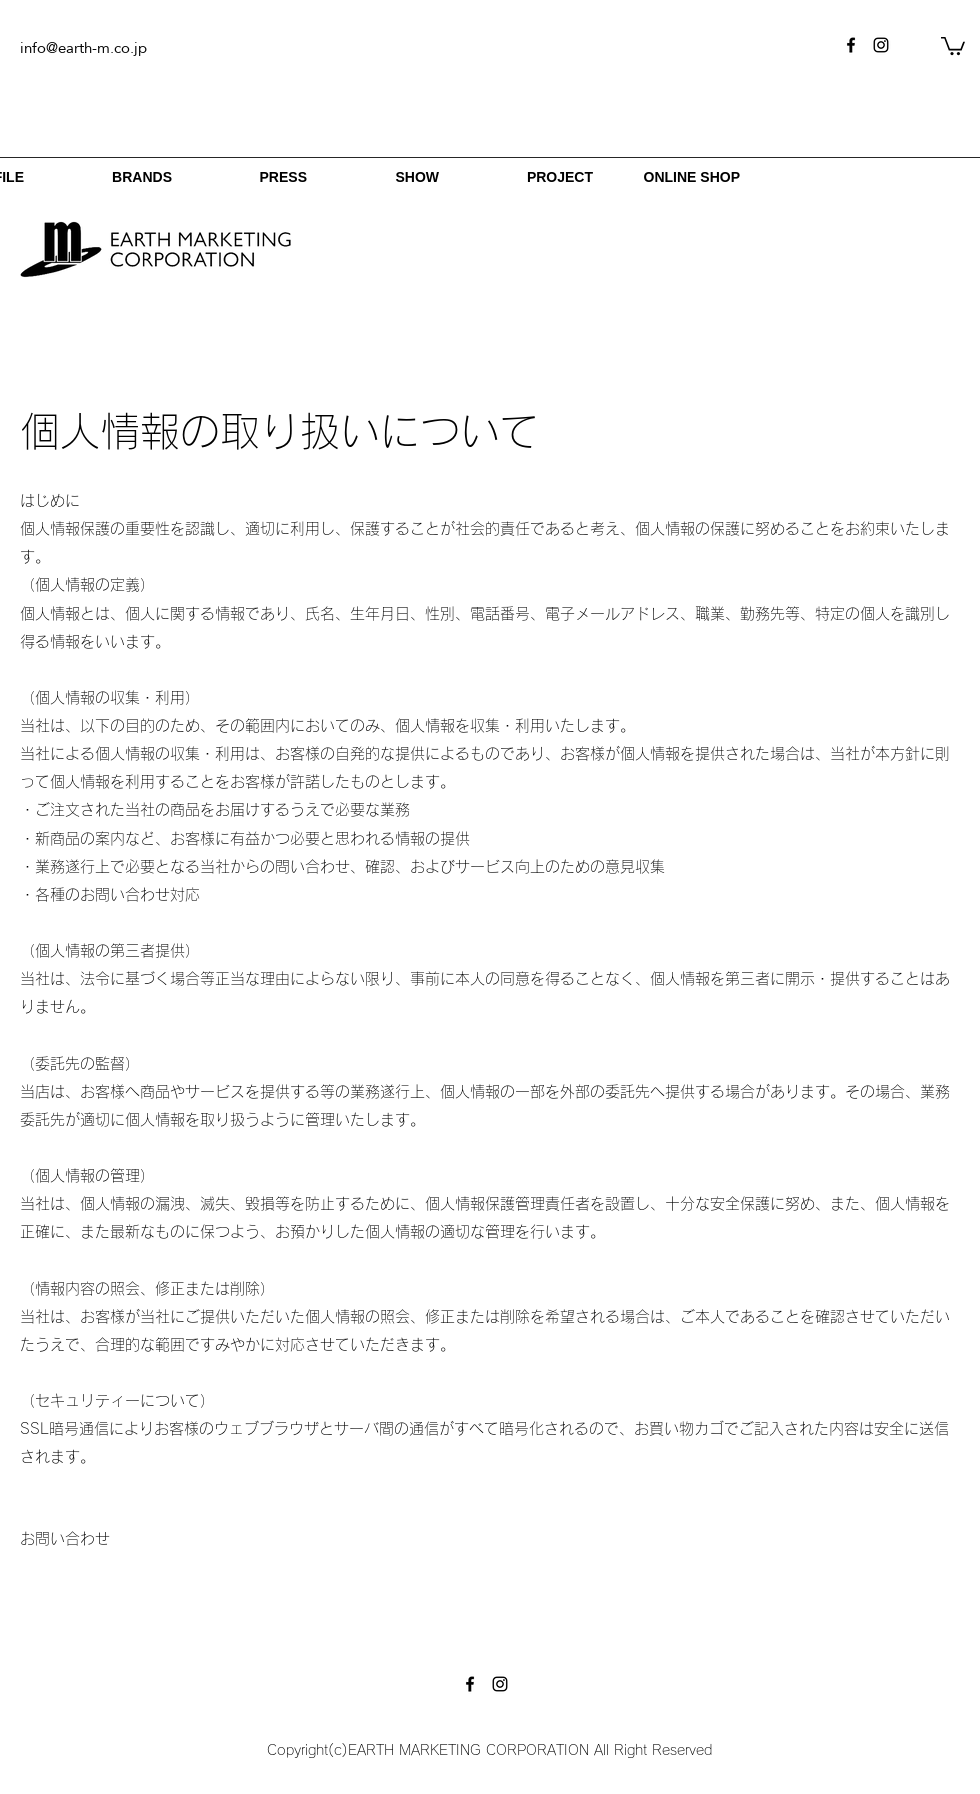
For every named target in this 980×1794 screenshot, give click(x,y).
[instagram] (881, 45)
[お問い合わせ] (65, 1539)
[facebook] (851, 45)
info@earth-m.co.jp (83, 47)
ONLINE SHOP (692, 177)
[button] (953, 45)
